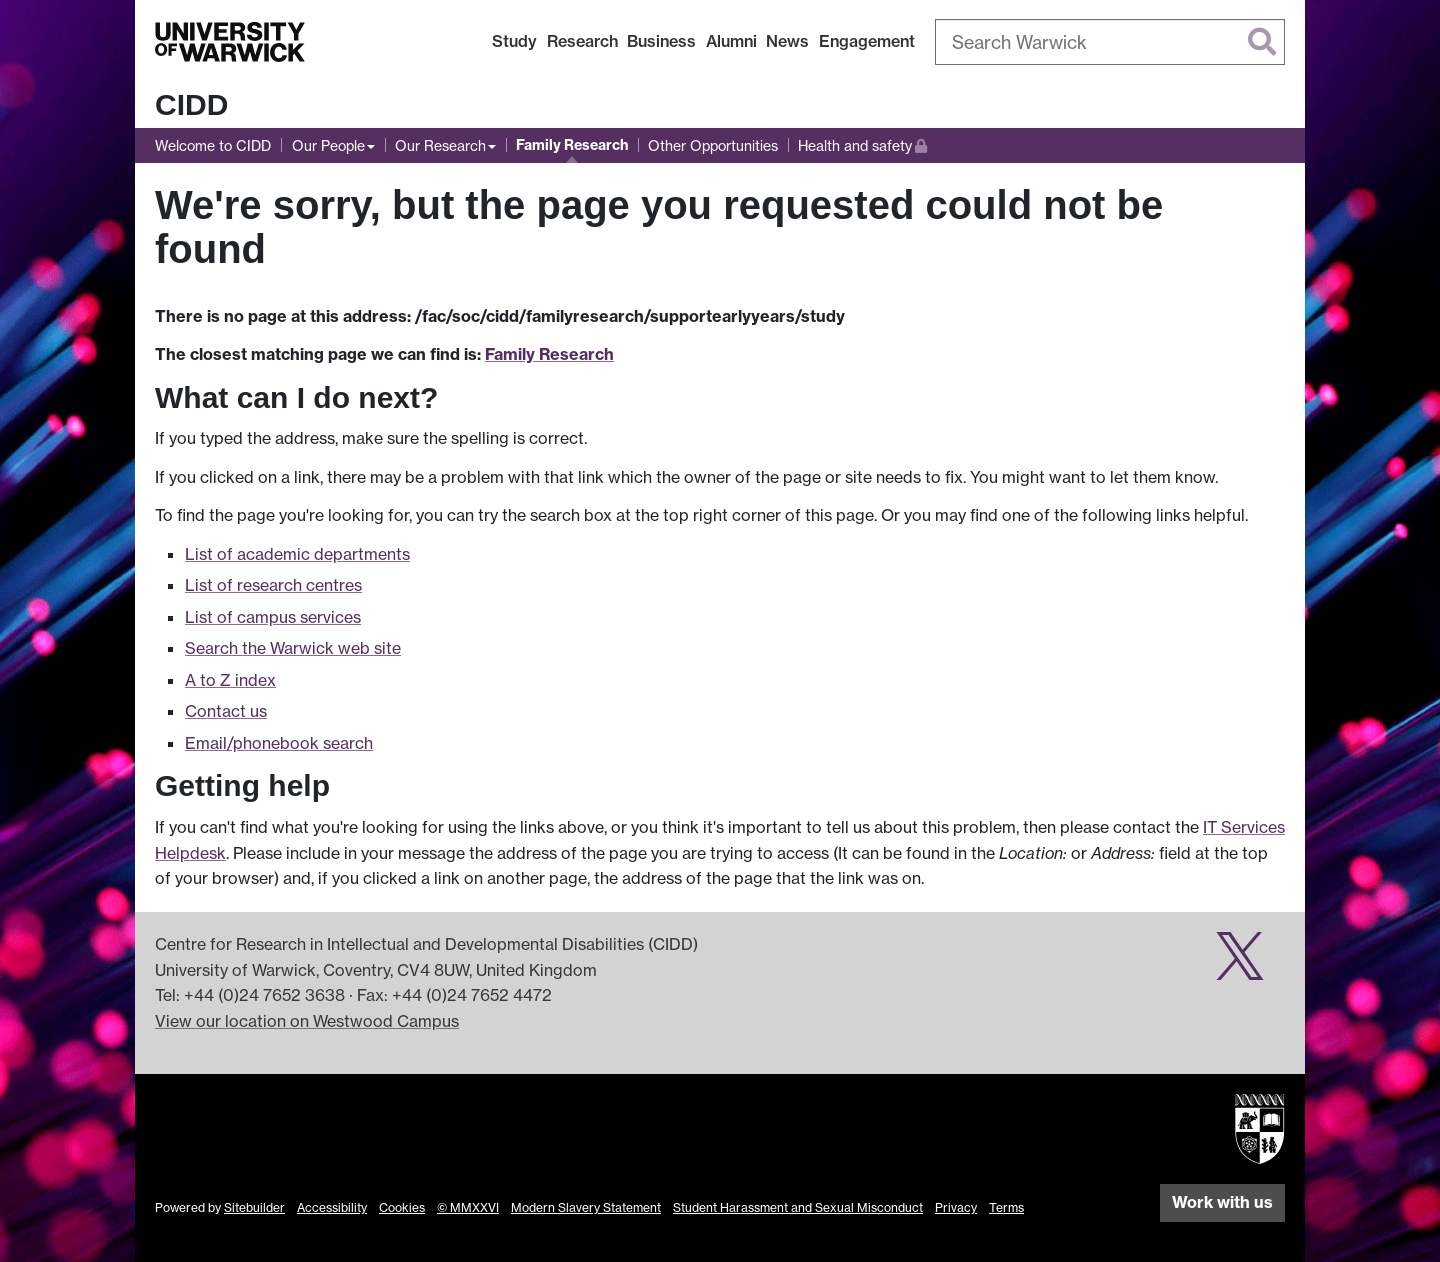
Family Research (572, 145)
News (787, 41)
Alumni (731, 41)
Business (661, 41)
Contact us (226, 711)
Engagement (867, 41)
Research (582, 41)
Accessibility (332, 1207)
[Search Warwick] (1110, 42)
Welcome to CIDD (213, 145)
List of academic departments (297, 554)
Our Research (440, 145)
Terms (1006, 1207)
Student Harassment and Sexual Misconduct (798, 1207)
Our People (328, 145)
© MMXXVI (468, 1207)
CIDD (191, 104)
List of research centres (273, 585)
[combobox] (1110, 42)
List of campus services (273, 617)
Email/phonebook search (279, 743)
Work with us (1222, 1202)
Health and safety (862, 143)
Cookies (402, 1207)
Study (514, 41)
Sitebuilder (254, 1207)
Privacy (956, 1207)
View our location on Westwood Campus (307, 1021)
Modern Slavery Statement (586, 1207)
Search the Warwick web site (293, 648)
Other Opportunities (713, 145)
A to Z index (230, 680)
